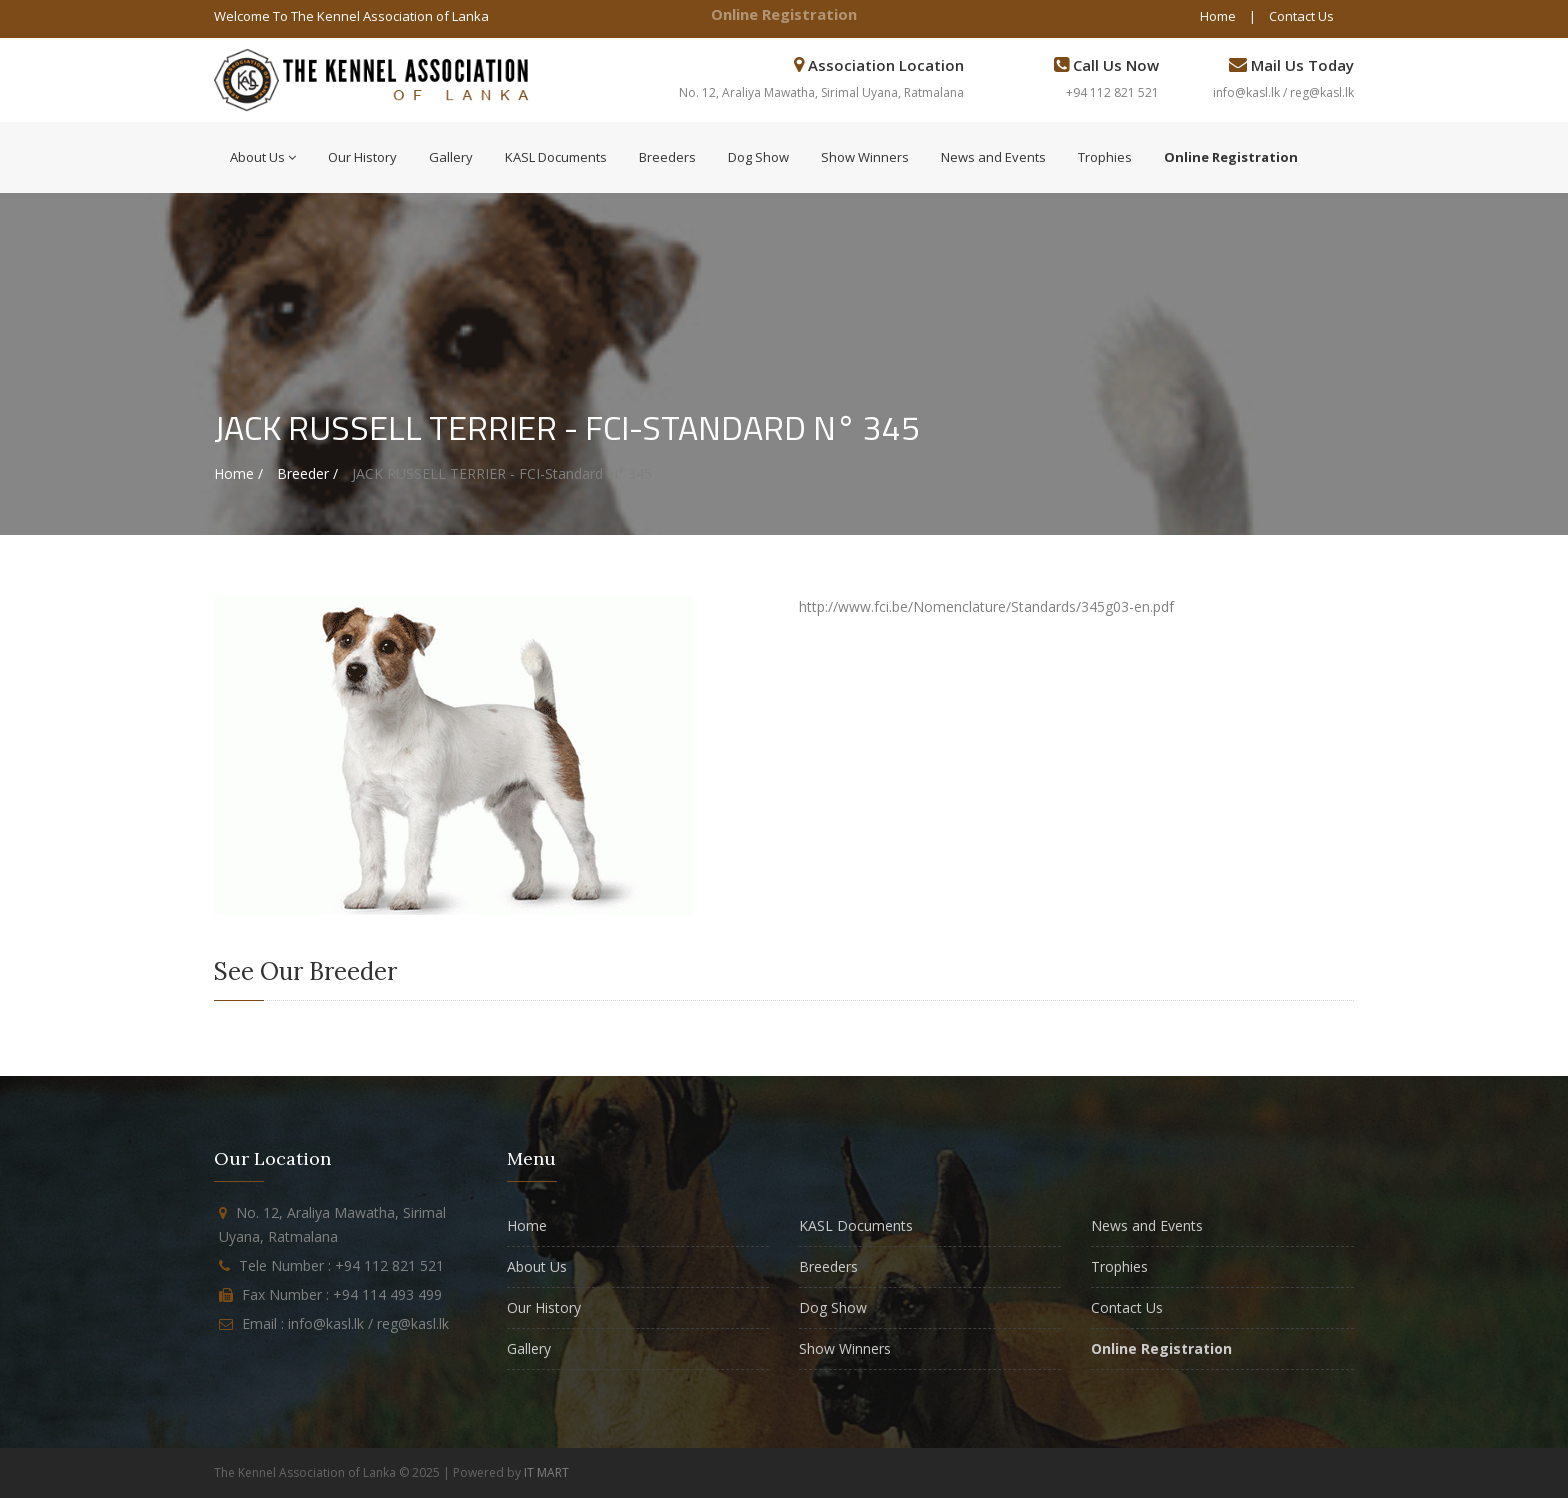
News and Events (993, 157)
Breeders (667, 157)
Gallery (451, 157)
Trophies (1105, 157)
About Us (263, 157)
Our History (362, 157)
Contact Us (1301, 16)
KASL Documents (556, 157)
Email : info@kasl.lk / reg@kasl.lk (345, 1323)
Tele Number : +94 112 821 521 (341, 1265)
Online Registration (784, 14)
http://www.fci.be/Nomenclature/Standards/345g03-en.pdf (986, 606)
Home (1218, 16)
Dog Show (758, 157)
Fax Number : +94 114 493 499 (342, 1294)
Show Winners (865, 157)
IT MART (546, 1472)
